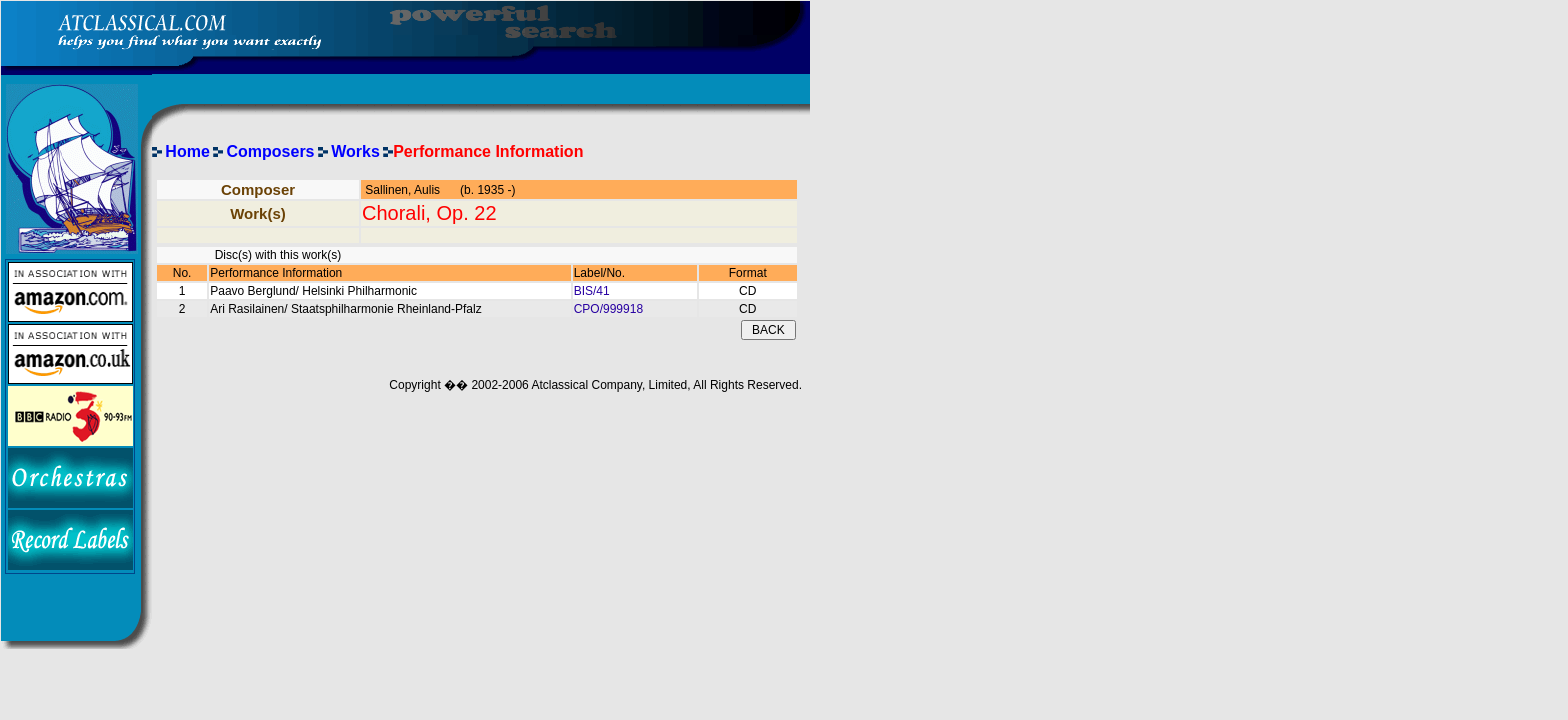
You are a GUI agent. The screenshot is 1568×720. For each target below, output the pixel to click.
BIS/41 (592, 291)
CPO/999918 (608, 309)
